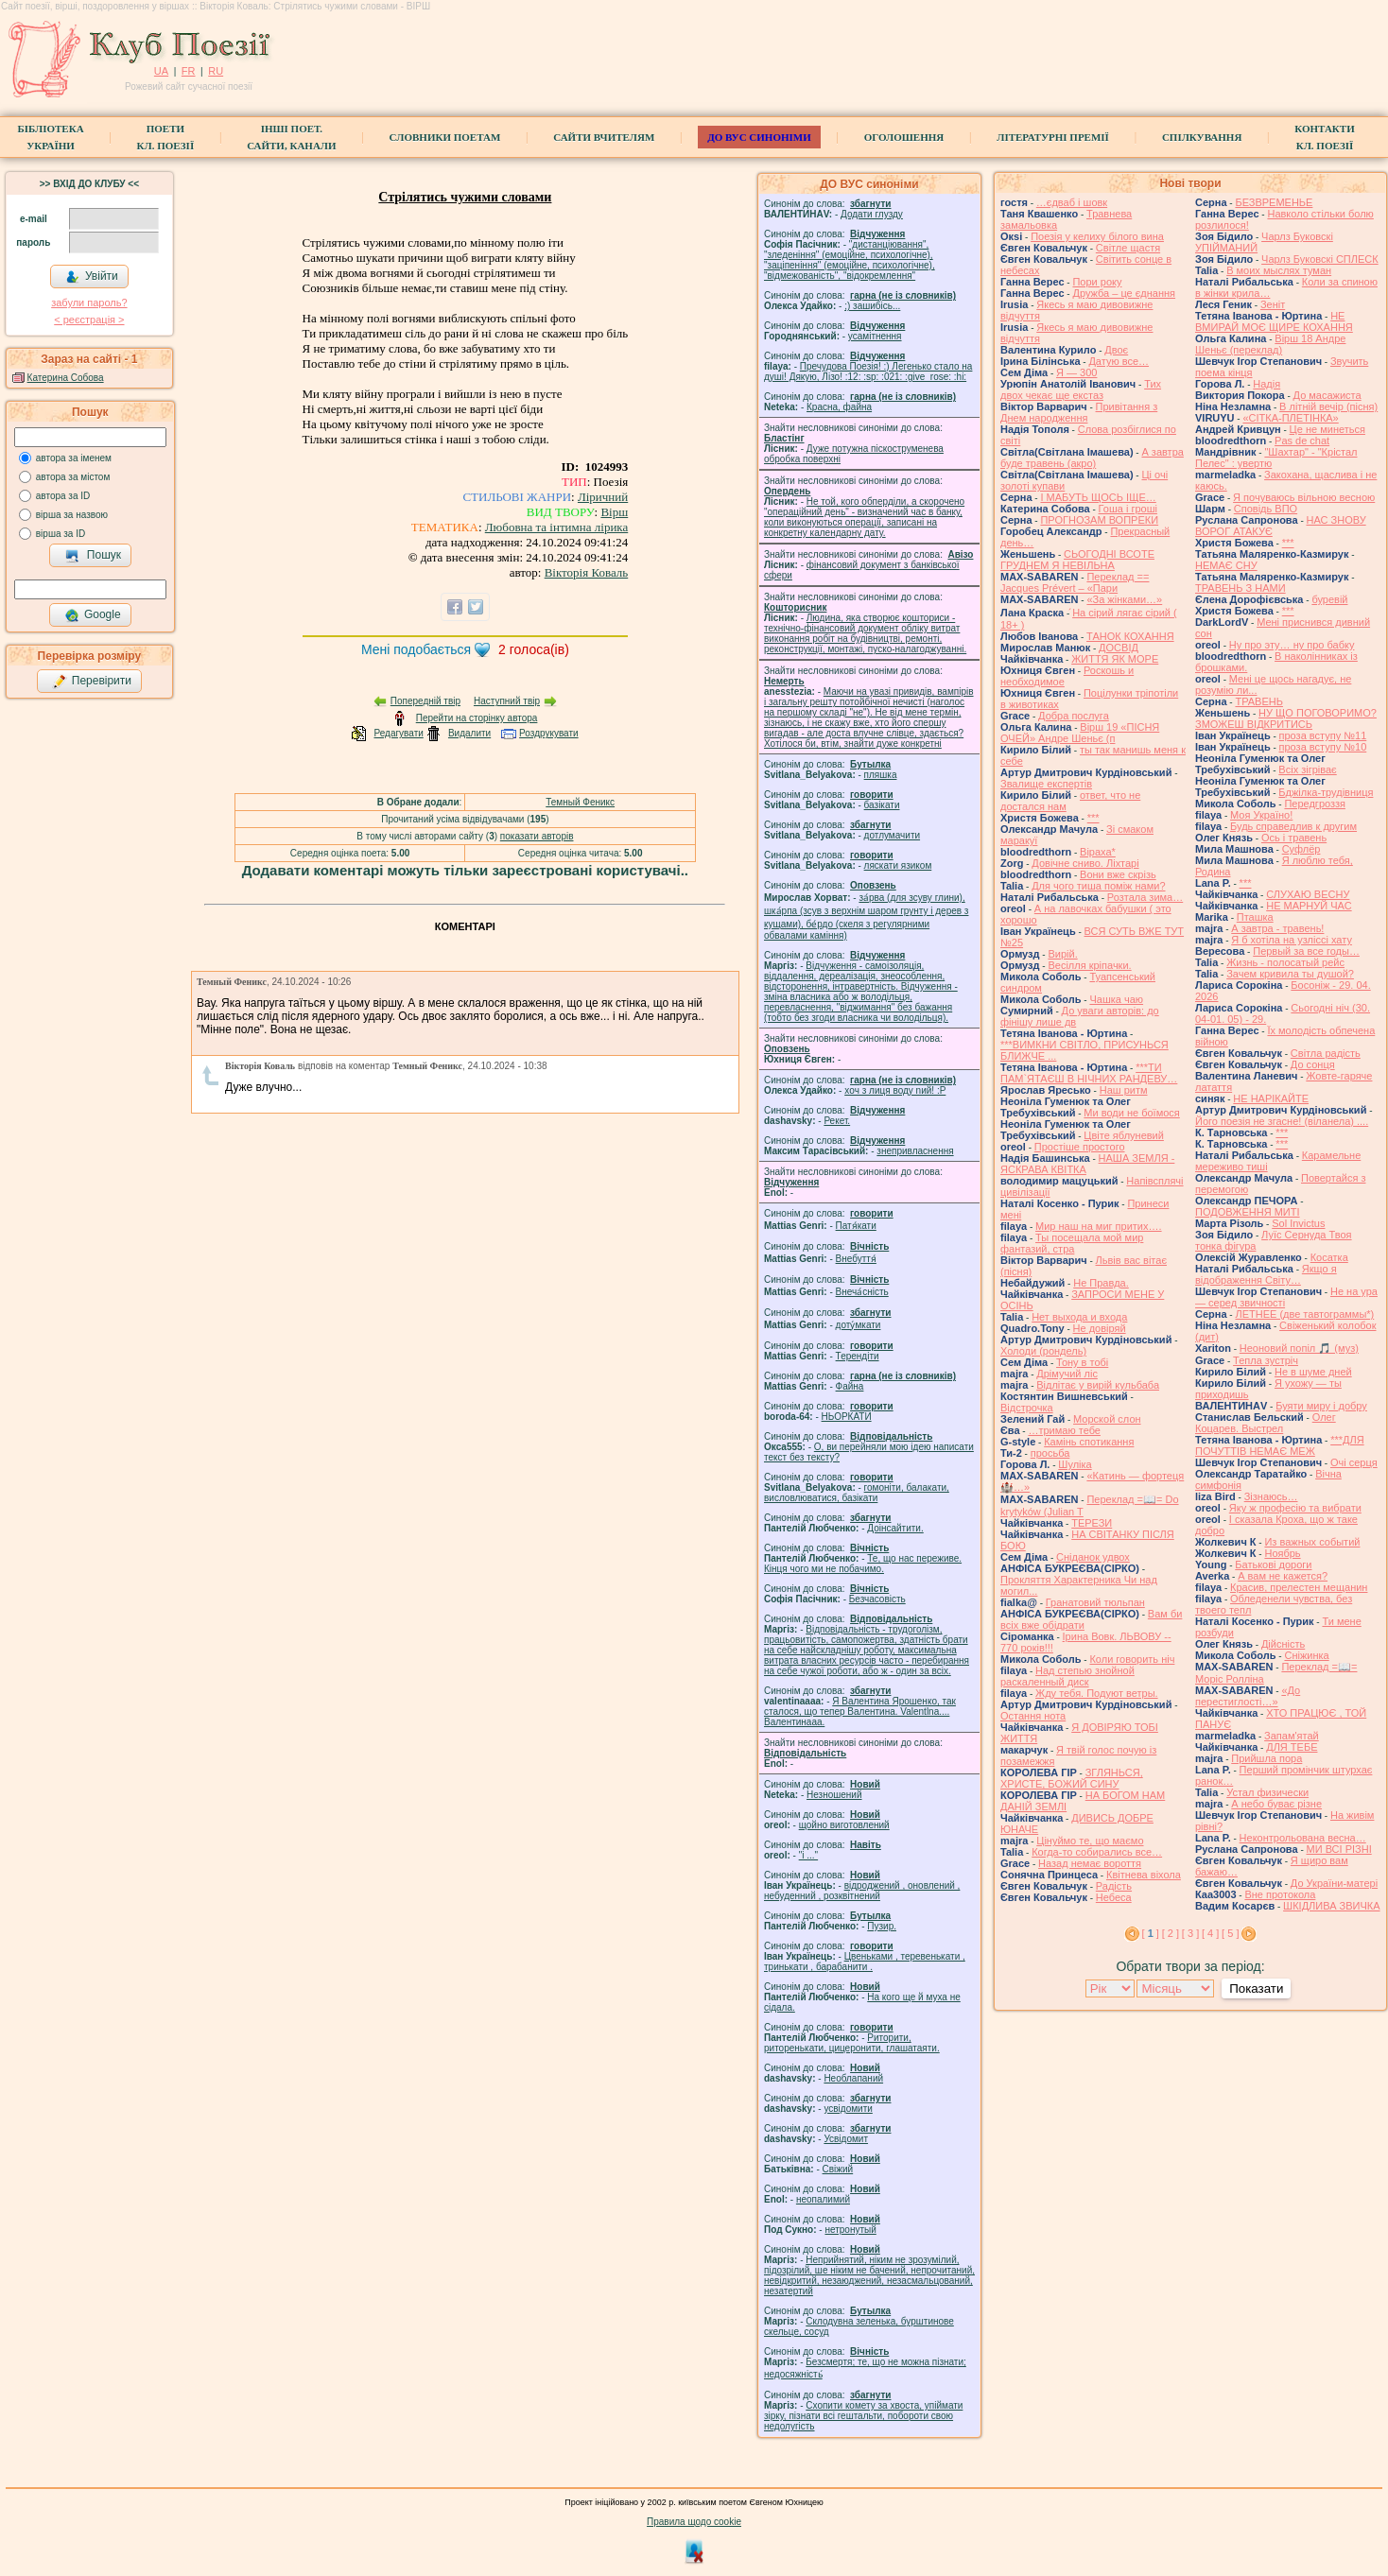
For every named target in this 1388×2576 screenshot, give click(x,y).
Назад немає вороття (1089, 1863)
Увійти (91, 277)
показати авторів (537, 836)
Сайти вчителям (603, 137)
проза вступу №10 (1323, 746)
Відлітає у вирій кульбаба (1097, 1385)
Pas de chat (1302, 440)
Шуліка (1074, 1464)
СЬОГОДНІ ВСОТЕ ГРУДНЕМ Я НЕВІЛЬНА (1077, 559)
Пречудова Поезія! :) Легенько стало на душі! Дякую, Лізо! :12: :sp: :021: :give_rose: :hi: (868, 371)
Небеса (1114, 1897)
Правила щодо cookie (694, 2521)
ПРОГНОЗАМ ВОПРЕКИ (1099, 520)
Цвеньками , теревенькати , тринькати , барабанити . (864, 1961)
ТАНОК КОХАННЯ (1130, 636)
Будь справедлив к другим (1293, 826)
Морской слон (1107, 1419)
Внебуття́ (856, 1258)
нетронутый (850, 2229)
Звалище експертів (1046, 783)
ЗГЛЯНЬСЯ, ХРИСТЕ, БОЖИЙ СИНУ (1071, 1778)
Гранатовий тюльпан (1095, 1602)
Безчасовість (877, 1599)
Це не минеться (1327, 429)
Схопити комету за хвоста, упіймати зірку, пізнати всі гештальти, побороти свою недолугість (863, 2415)
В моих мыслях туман (1278, 270)
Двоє (1116, 349)
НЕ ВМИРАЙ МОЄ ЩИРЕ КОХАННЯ (1274, 321)
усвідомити (848, 2108)
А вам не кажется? (1282, 1576)
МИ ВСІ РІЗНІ (1339, 1849)
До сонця (1313, 1064)
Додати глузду (872, 214)
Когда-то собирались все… (1097, 1852)
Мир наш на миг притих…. (1098, 1226)
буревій (1329, 599)
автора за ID (63, 496)
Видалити (469, 733)
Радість (1114, 1886)
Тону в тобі (1082, 1362)
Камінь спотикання (1089, 1441)
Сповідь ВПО (1265, 508)
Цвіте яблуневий (1124, 1135)
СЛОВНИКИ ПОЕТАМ (445, 137)
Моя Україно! (1261, 815)
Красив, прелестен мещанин (1298, 1587)
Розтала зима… (1145, 897)
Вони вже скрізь (1118, 874)
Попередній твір (425, 701)
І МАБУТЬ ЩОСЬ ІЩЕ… (1097, 497)
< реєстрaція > (89, 319)
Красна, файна (839, 407)
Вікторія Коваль (587, 572)
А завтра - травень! (1277, 928)
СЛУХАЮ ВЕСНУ (1307, 894)
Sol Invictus (1298, 1223)
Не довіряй (1099, 1328)
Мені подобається (416, 649)
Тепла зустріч (1265, 1360)
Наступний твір (507, 701)
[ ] (1150, 1933)
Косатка (1329, 1257)
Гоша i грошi (1128, 508)
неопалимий (823, 2199)
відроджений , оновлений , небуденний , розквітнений (862, 1890)
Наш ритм (1124, 1090)
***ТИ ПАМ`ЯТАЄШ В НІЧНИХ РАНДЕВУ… (1088, 1073)
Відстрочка (1026, 1407)
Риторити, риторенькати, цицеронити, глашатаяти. (852, 2042)
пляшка (880, 774)
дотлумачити (892, 835)
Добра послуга (1073, 715)
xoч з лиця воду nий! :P (895, 1090)
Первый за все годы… (1306, 951)
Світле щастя (1128, 247)
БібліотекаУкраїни (50, 137)
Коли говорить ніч (1131, 1659)
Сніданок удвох (1093, 1557)
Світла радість (1326, 1053)
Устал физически (1267, 1792)
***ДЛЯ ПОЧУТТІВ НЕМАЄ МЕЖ (1279, 1445)
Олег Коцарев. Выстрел (1265, 1422)
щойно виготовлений (844, 1825)
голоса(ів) (533, 649)
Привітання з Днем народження (1078, 412)
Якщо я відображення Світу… (1266, 1274)
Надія (1266, 383)
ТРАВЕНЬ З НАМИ (1240, 588)
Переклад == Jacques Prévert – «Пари (1074, 582)
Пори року (1096, 281)
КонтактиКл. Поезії (1324, 137)
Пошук (93, 555)
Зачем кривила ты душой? (1290, 973)
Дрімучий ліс (1067, 1373)
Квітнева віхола (1143, 1874)
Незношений (834, 1794)
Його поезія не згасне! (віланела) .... (1281, 1121)
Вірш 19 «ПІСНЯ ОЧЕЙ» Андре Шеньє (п (1079, 732)
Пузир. (881, 1926)
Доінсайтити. (895, 1528)
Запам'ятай (1291, 1735)
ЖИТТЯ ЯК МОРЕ (1114, 659)
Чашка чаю (1116, 999)
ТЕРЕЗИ (1091, 1523)
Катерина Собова (65, 377)
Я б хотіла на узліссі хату (1291, 939)
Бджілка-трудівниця (1325, 792)
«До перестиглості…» (1247, 1696)
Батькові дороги (1273, 1564)
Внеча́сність (862, 1292)
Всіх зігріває (1307, 769)
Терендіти (857, 1356)
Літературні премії (1053, 137)
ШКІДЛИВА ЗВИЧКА (1331, 1905)
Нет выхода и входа (1079, 1317)
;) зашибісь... (872, 306)
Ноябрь (1282, 1553)
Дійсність (1283, 1644)
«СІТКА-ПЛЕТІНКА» (1290, 418)
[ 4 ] (1210, 1933)
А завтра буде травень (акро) (1092, 457)
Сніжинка (1306, 1655)
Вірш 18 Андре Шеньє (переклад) (1270, 344)
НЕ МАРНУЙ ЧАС (1308, 905)
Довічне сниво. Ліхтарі (1085, 863)
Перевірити (91, 681)
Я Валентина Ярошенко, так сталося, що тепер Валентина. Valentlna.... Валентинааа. (860, 1711)
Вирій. (1062, 954)
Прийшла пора (1266, 1758)
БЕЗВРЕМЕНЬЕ (1273, 202)
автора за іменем (74, 458)
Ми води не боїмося (1131, 1112)
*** (1093, 817)
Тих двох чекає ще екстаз (1080, 389)
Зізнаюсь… (1271, 1496)
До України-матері (1334, 1883)
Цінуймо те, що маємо (1089, 1840)
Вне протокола (1279, 1894)
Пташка (1255, 917)
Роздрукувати (549, 733)
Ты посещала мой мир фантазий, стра (1071, 1243)
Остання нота (1033, 1715)
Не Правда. (1101, 1282)
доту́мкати (858, 1325)
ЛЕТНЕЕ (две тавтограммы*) (1304, 1314)
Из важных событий (1312, 1541)
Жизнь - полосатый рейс (1285, 962)
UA (161, 71)
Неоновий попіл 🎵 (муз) (1299, 1348)
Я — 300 (1076, 372)
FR (189, 71)
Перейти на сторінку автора (477, 718)
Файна (850, 1386)
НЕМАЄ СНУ (1226, 565)
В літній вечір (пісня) (1328, 406)
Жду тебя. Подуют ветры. (1096, 1693)
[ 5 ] (1230, 1933)
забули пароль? (89, 302)
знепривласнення (914, 1151)
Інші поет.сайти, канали (291, 137)
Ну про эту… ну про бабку (1292, 644)
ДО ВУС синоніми (758, 137)
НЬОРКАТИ (847, 1416)
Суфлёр (1301, 849)
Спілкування (1201, 137)
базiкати (882, 805)
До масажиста (1327, 395)
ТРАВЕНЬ (1259, 701)
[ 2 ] (1170, 1933)
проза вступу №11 (1323, 735)
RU (215, 71)
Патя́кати (856, 1225)
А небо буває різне (1276, 1803)
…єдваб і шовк (1071, 202)
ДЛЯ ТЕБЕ (1291, 1747)
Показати (1256, 1988)
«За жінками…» (1124, 599)
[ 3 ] (1190, 1933)
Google (92, 615)
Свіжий (838, 2169)
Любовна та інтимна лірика (556, 527)
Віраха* (1098, 851)
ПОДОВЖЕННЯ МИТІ (1247, 1212)
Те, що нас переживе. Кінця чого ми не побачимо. (863, 1563)
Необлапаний (853, 2078)
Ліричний (603, 497)
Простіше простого (1079, 1146)
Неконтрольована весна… (1303, 1837)
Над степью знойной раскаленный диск (1067, 1676)
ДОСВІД (1118, 647)
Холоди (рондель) (1043, 1351)
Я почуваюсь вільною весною (1304, 497)
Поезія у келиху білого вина (1097, 236)
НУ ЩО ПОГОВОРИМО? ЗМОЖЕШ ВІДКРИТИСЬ (1286, 718)
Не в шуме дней (1313, 1371)
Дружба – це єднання (1123, 293)
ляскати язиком (898, 865)
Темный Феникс (580, 802)
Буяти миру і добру (1321, 1405)
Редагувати (398, 733)
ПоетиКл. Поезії (166, 137)
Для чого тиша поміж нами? (1098, 885)
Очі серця (1354, 1462)
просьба (1050, 1453)
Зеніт (1272, 304)
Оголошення (904, 137)
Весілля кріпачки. (1089, 965)
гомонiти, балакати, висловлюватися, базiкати (856, 1492)
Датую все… (1118, 361)
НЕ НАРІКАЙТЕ (1271, 1098)
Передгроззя (1314, 803)
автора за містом (73, 477)
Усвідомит (846, 2139)
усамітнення (875, 336)
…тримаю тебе (1064, 1430)
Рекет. (837, 1120)
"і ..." (808, 1855)
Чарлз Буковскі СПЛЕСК (1320, 259)
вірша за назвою (72, 515)
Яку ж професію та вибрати (1295, 1507)
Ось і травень (1294, 837)
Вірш (614, 512)
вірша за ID (60, 533)
